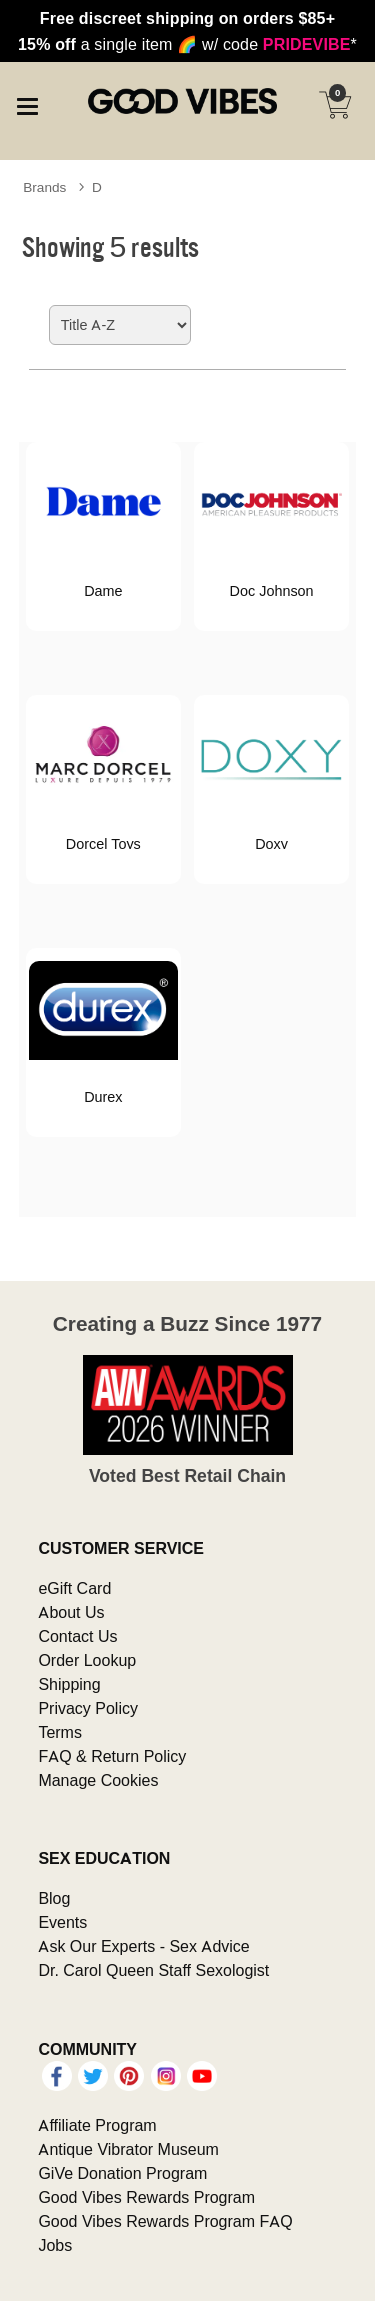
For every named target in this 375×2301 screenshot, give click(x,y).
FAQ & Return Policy (112, 1756)
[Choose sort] (120, 325)
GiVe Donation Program (122, 2173)
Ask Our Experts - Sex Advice (143, 1946)
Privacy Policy (88, 1708)
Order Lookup (87, 1660)
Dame (103, 591)
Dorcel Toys (103, 844)
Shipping (69, 1684)
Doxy (271, 844)
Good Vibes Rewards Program (146, 2197)
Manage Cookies (98, 1780)
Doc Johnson (272, 591)
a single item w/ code (187, 44)
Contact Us (77, 1636)
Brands (44, 187)
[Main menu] (27, 103)
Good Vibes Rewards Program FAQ (165, 2221)
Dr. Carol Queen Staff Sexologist (153, 1970)
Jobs (55, 2245)
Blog (54, 1898)
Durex (103, 1097)
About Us (71, 1612)
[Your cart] (335, 105)
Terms (60, 1732)
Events (62, 1922)
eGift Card (74, 1588)
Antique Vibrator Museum (128, 2149)
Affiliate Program (97, 2125)
